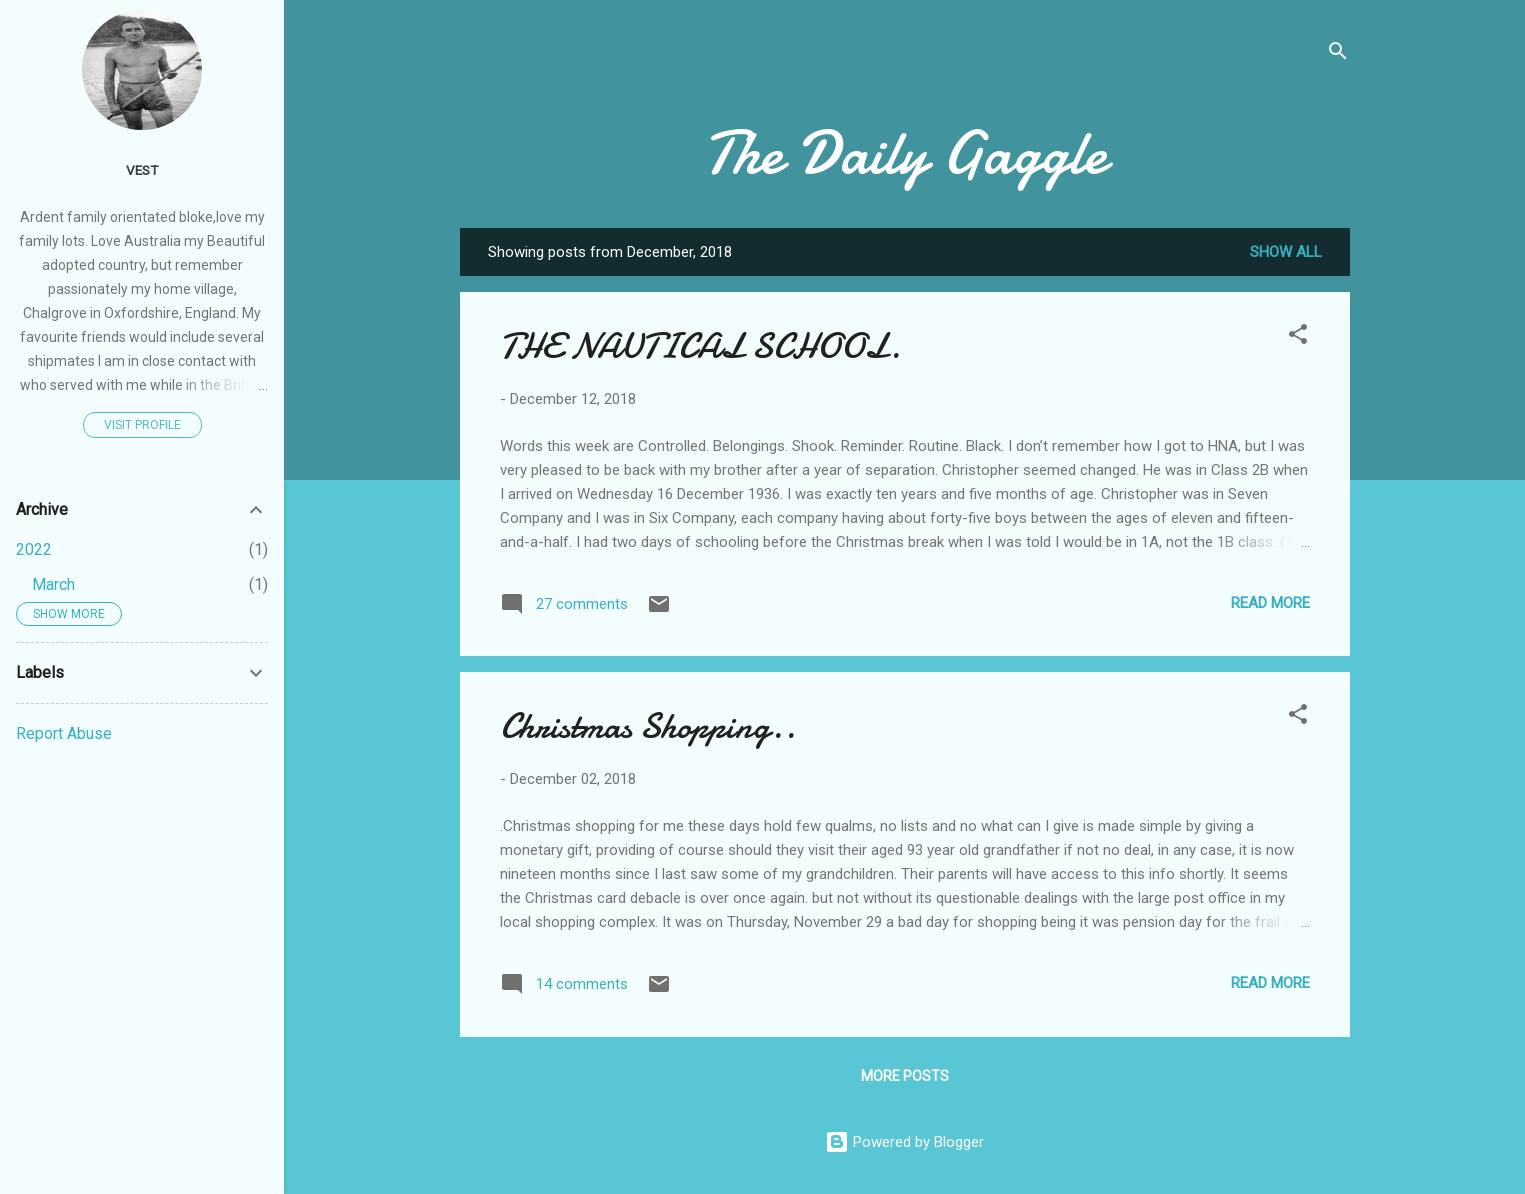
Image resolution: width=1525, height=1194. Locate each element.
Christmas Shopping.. (648, 726)
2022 (34, 549)
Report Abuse (64, 733)
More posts (905, 1076)
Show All (1286, 252)
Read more (1270, 603)
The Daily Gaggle (905, 153)
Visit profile (142, 425)
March (53, 584)
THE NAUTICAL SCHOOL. (700, 346)
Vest (142, 170)
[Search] (1338, 54)
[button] (1298, 337)
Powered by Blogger (904, 1142)
